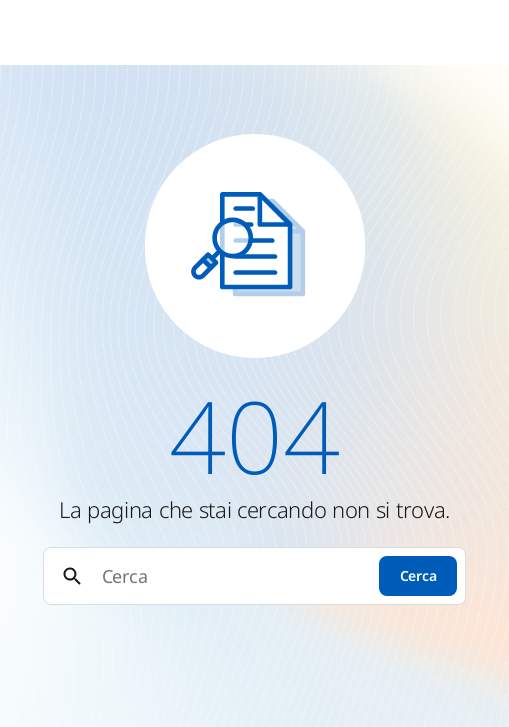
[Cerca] (231, 576)
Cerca (418, 575)
